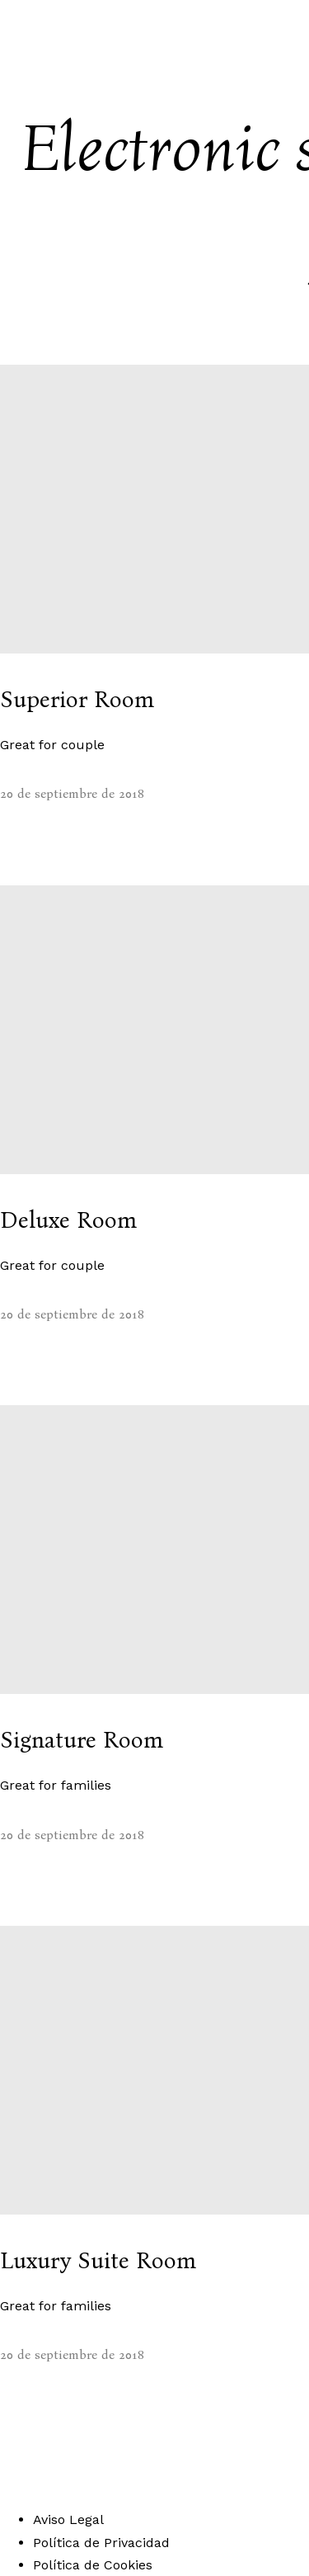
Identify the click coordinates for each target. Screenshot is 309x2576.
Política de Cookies (92, 2565)
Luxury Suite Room (98, 2261)
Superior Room (77, 700)
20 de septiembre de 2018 (72, 793)
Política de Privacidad (101, 2542)
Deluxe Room (68, 1220)
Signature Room (81, 1740)
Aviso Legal (68, 2519)
